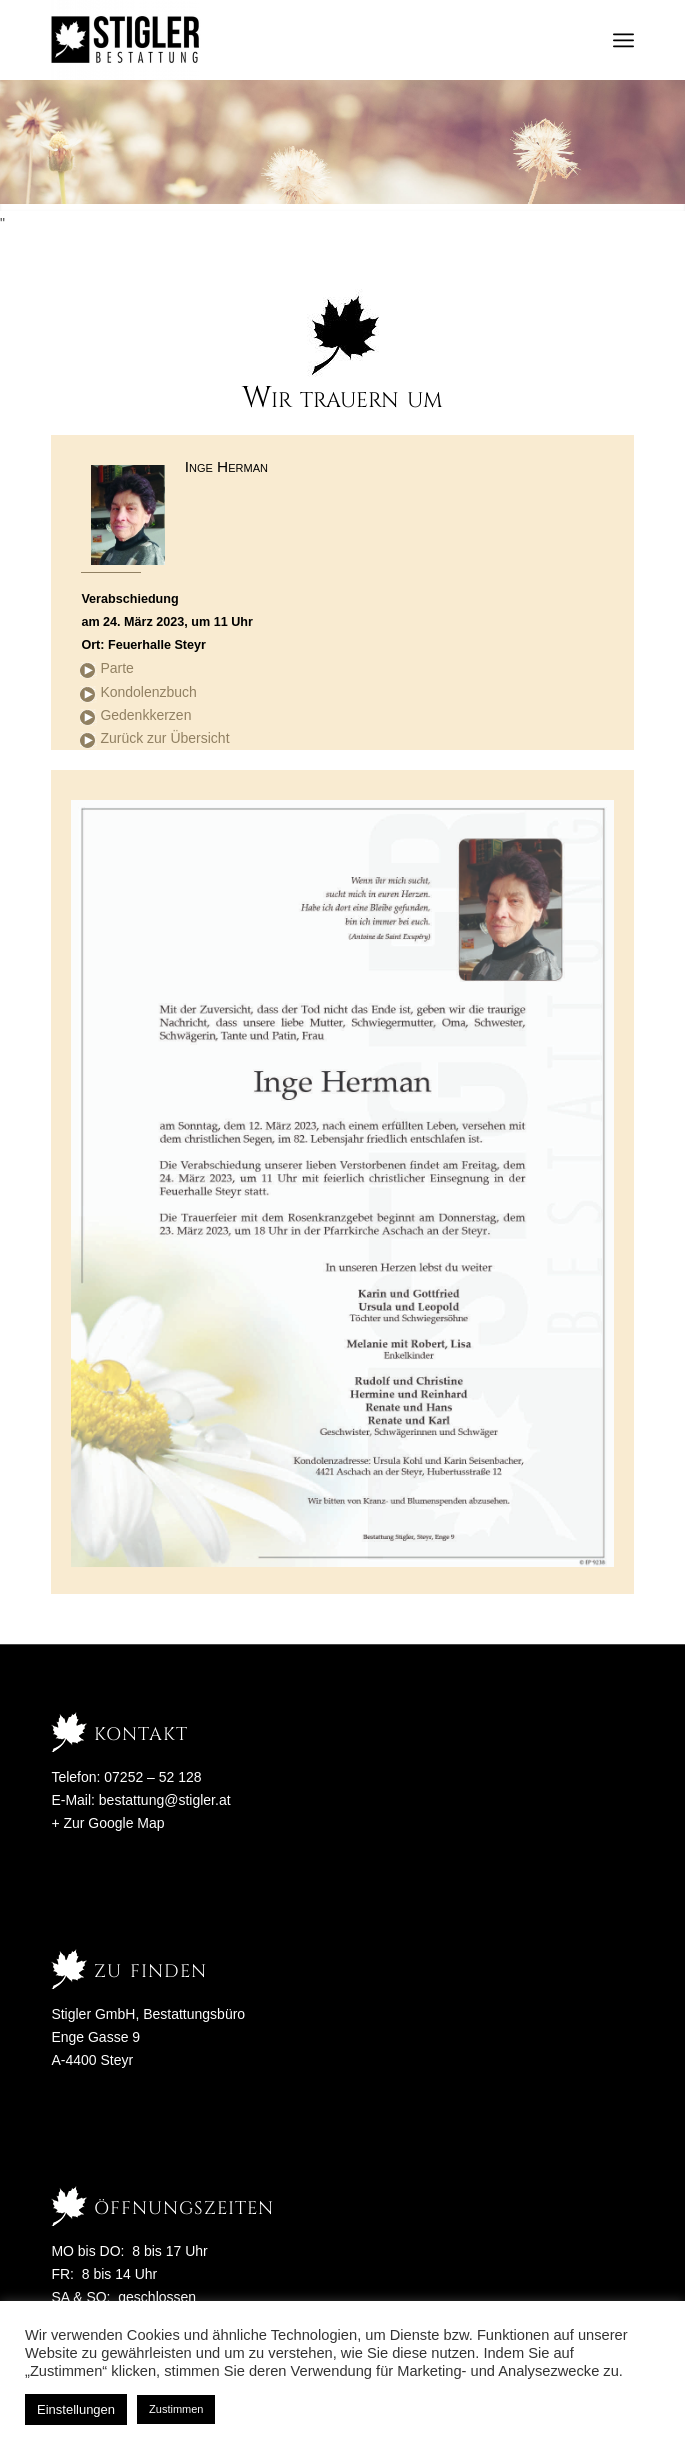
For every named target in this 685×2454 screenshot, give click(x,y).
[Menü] (623, 40)
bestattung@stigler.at (165, 1800)
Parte (116, 668)
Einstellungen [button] (76, 2409)
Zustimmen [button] (176, 2409)
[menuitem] (623, 40)
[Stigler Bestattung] (284, 40)
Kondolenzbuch (148, 692)
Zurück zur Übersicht (164, 738)
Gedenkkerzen (145, 715)
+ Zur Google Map (107, 1823)
